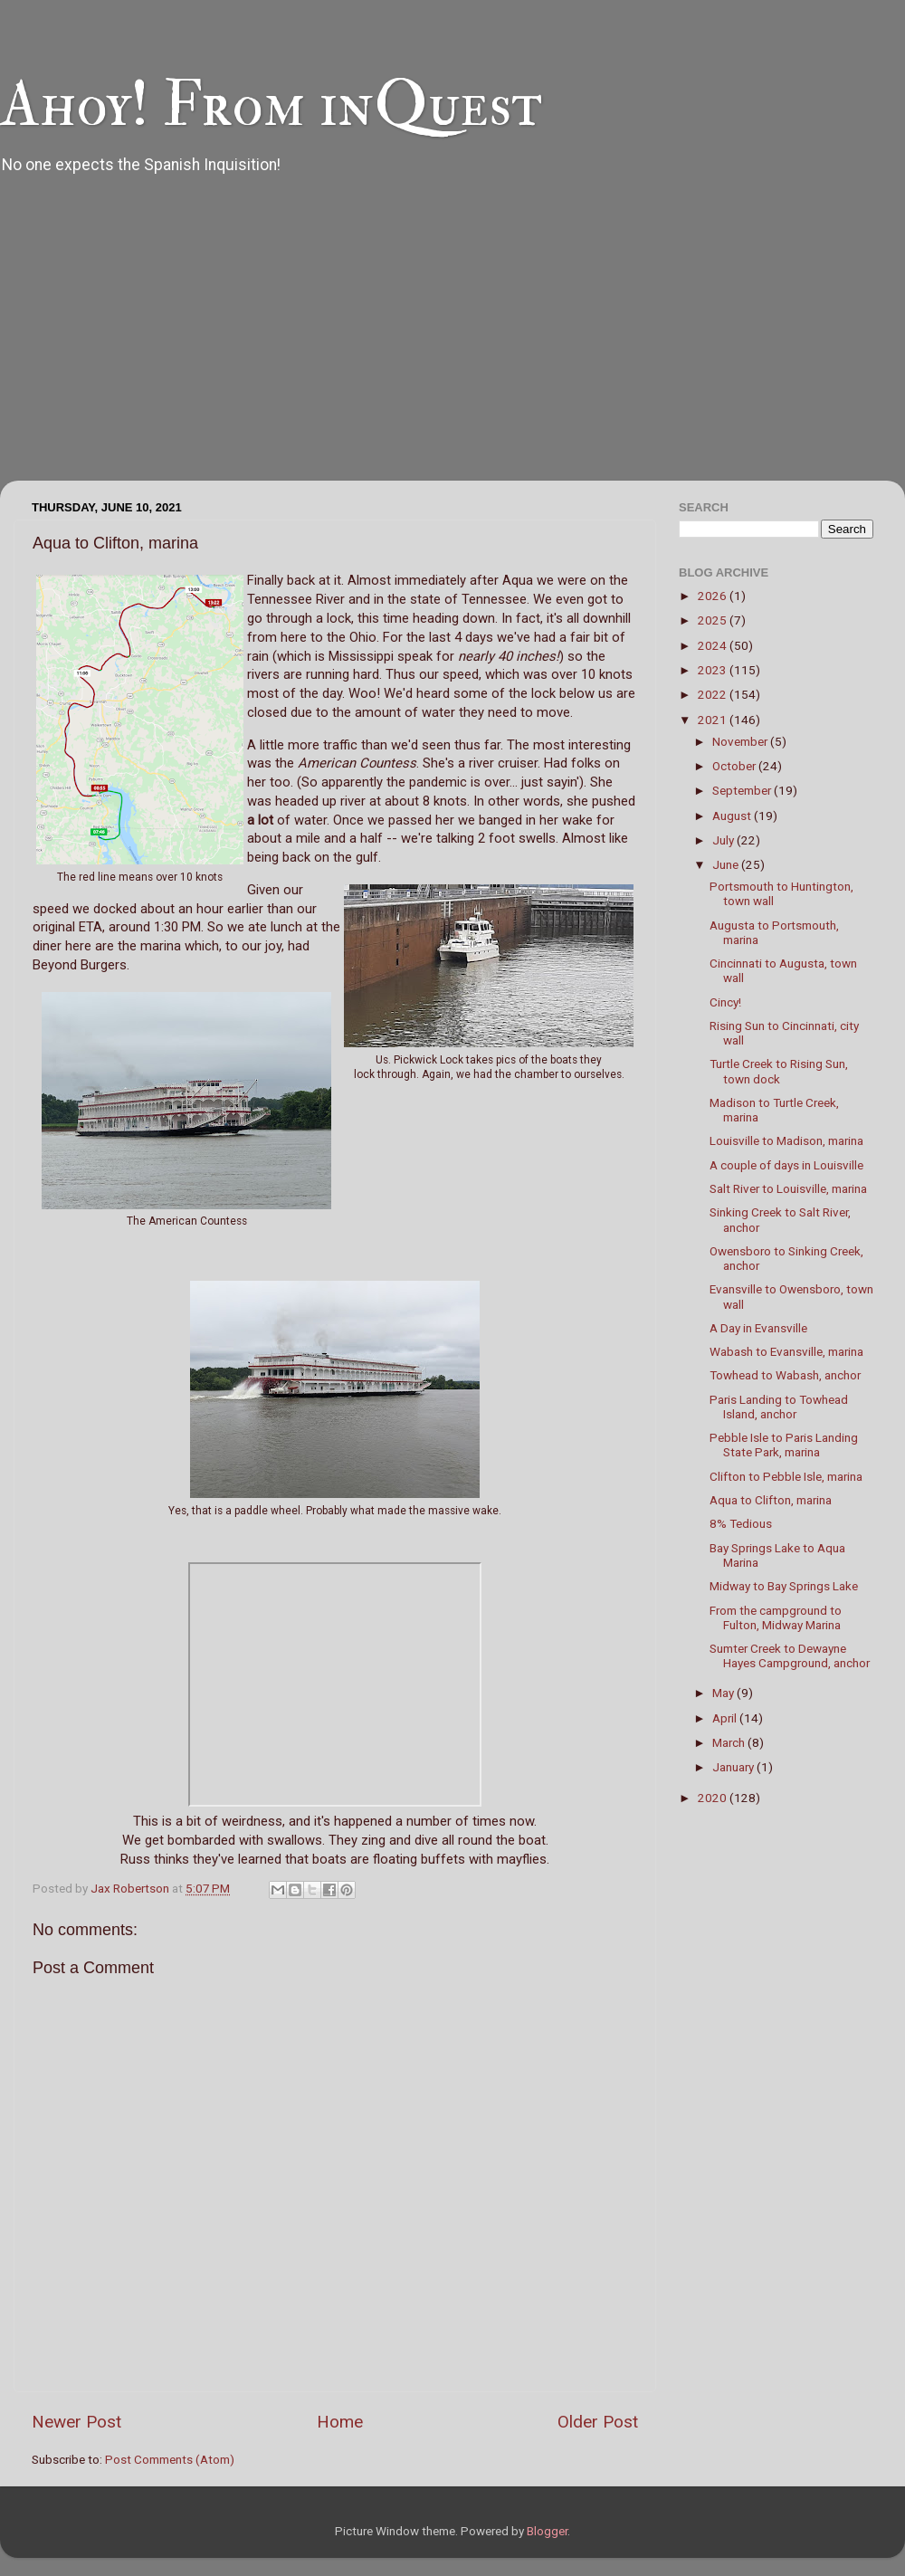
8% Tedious (741, 1523)
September (743, 790)
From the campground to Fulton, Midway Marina (776, 1617)
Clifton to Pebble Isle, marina (786, 1476)
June (726, 864)
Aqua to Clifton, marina (771, 1500)
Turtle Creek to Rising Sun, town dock (779, 1070)
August (733, 815)
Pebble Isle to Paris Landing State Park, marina (784, 1444)
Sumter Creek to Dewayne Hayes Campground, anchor (790, 1655)
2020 (713, 1797)
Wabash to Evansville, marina (786, 1351)
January (734, 1767)
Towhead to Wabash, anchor (785, 1375)
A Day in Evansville (758, 1328)
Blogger (547, 2531)
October (735, 765)
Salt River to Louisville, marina (788, 1188)
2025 (713, 620)
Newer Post (76, 2421)
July (724, 840)
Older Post (597, 2421)
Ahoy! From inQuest (271, 105)
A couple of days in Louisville (786, 1165)
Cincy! (725, 1002)
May (724, 1692)
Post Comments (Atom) (169, 2459)
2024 (713, 645)
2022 (713, 694)
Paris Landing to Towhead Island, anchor (779, 1406)
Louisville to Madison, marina (786, 1140)
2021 (713, 719)
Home (340, 2421)
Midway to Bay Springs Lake (784, 1586)
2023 (713, 670)
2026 (713, 595)
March (730, 1742)
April (725, 1718)
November (741, 741)
